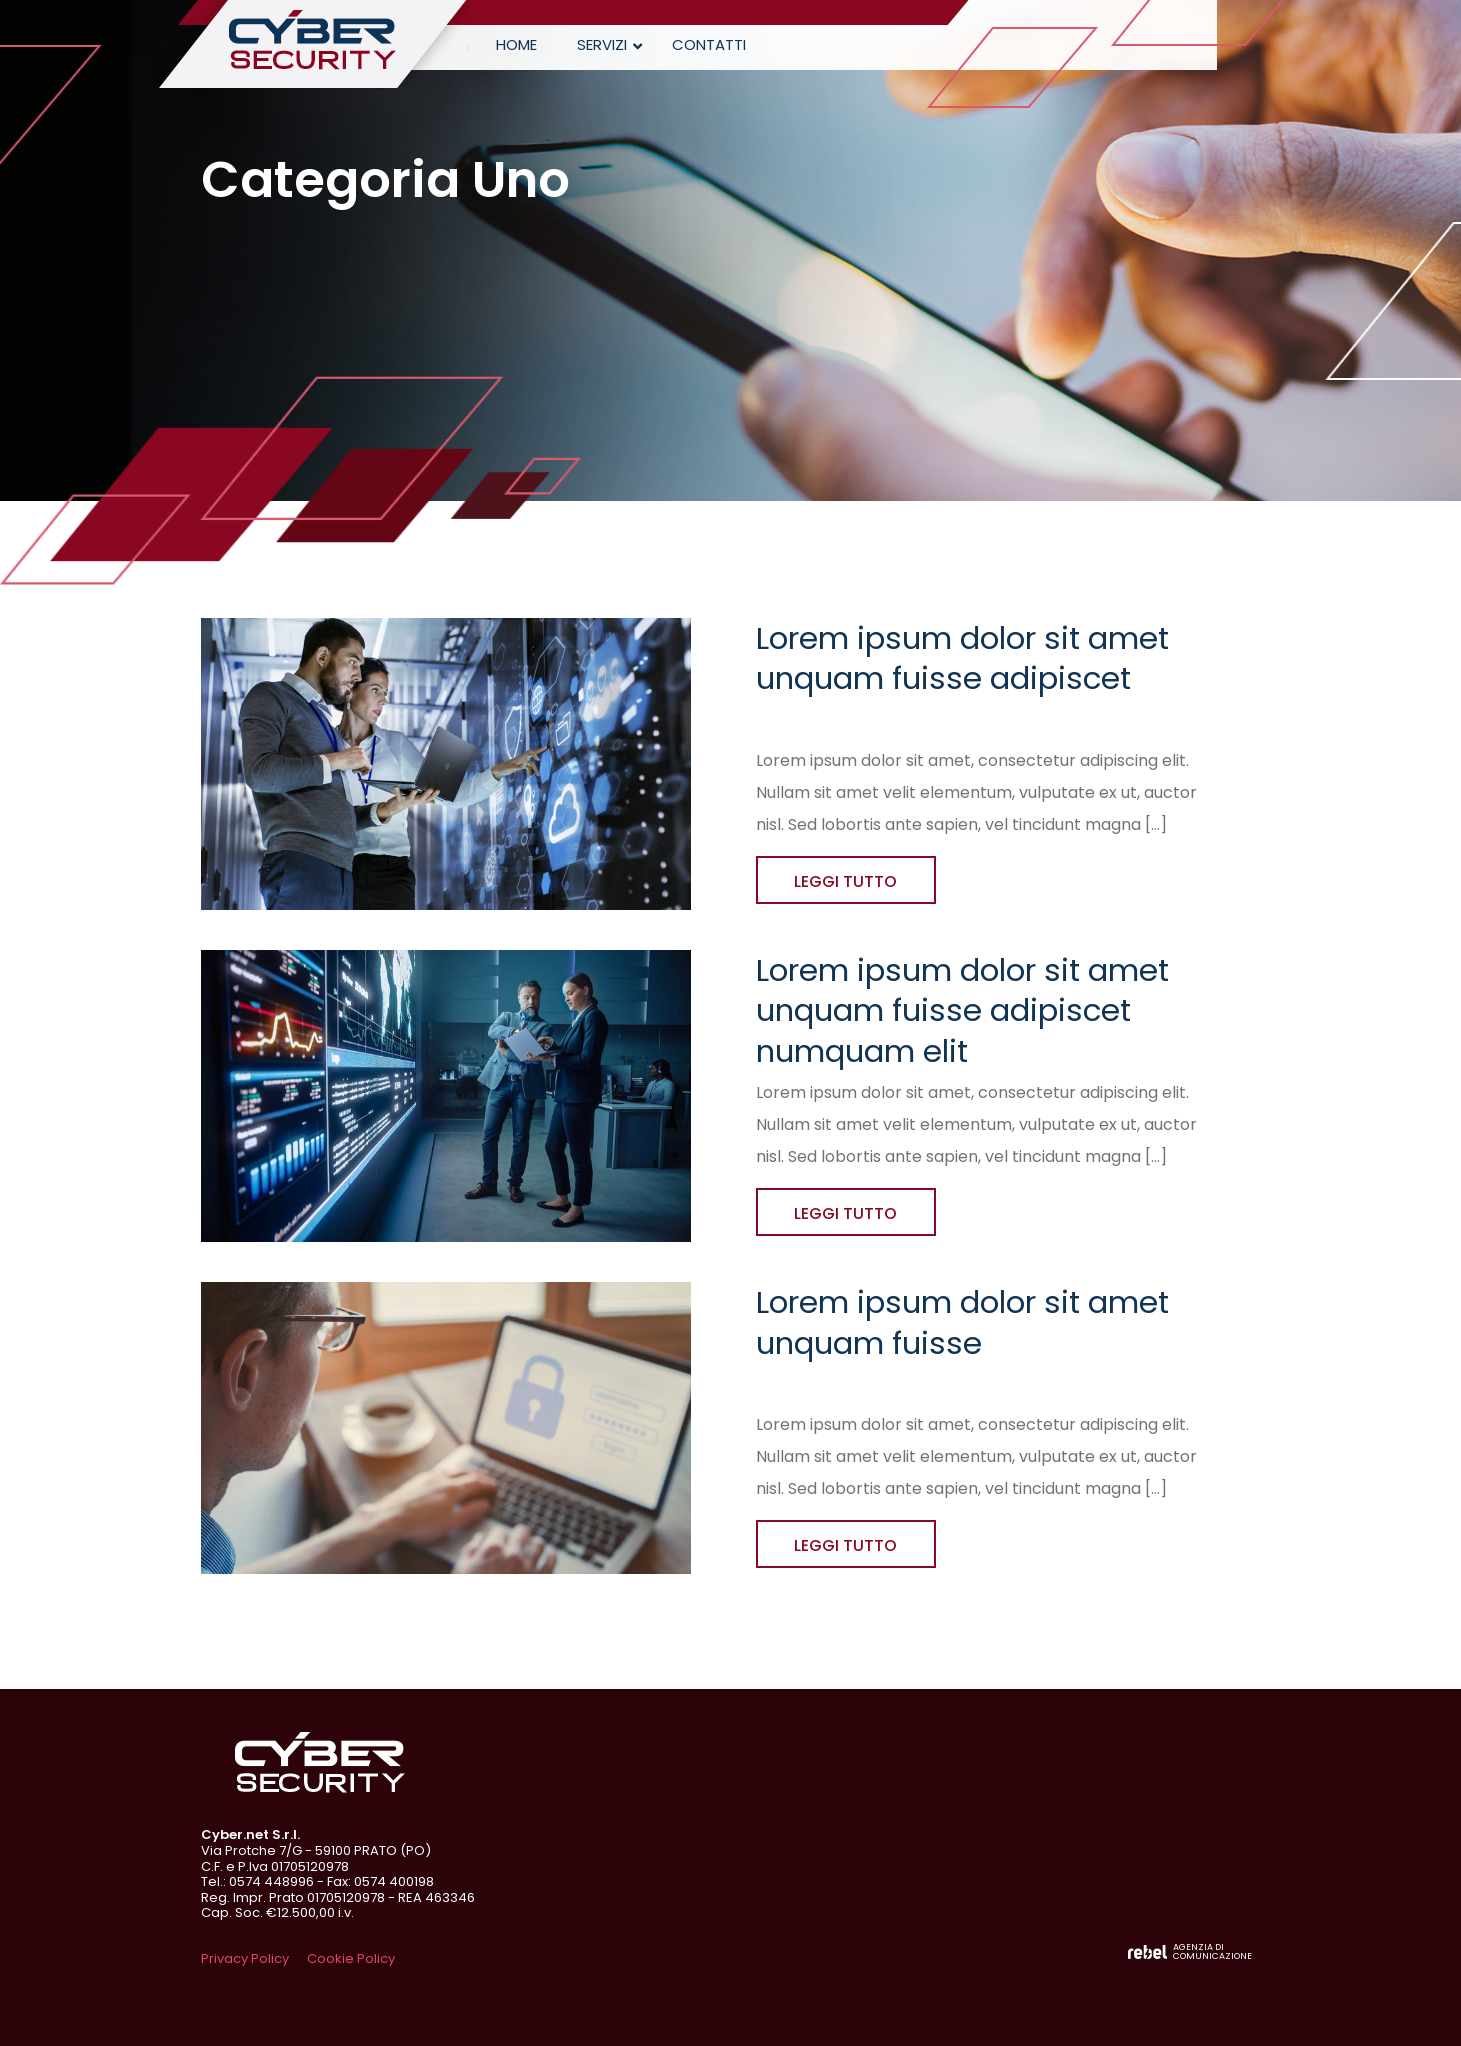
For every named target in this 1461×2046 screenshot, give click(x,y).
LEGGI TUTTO (845, 881)
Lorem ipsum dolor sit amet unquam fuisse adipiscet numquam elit (962, 1010)
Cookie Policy (351, 1958)
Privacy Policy (245, 1958)
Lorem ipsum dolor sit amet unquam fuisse (962, 1322)
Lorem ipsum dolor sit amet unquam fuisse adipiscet (962, 658)
